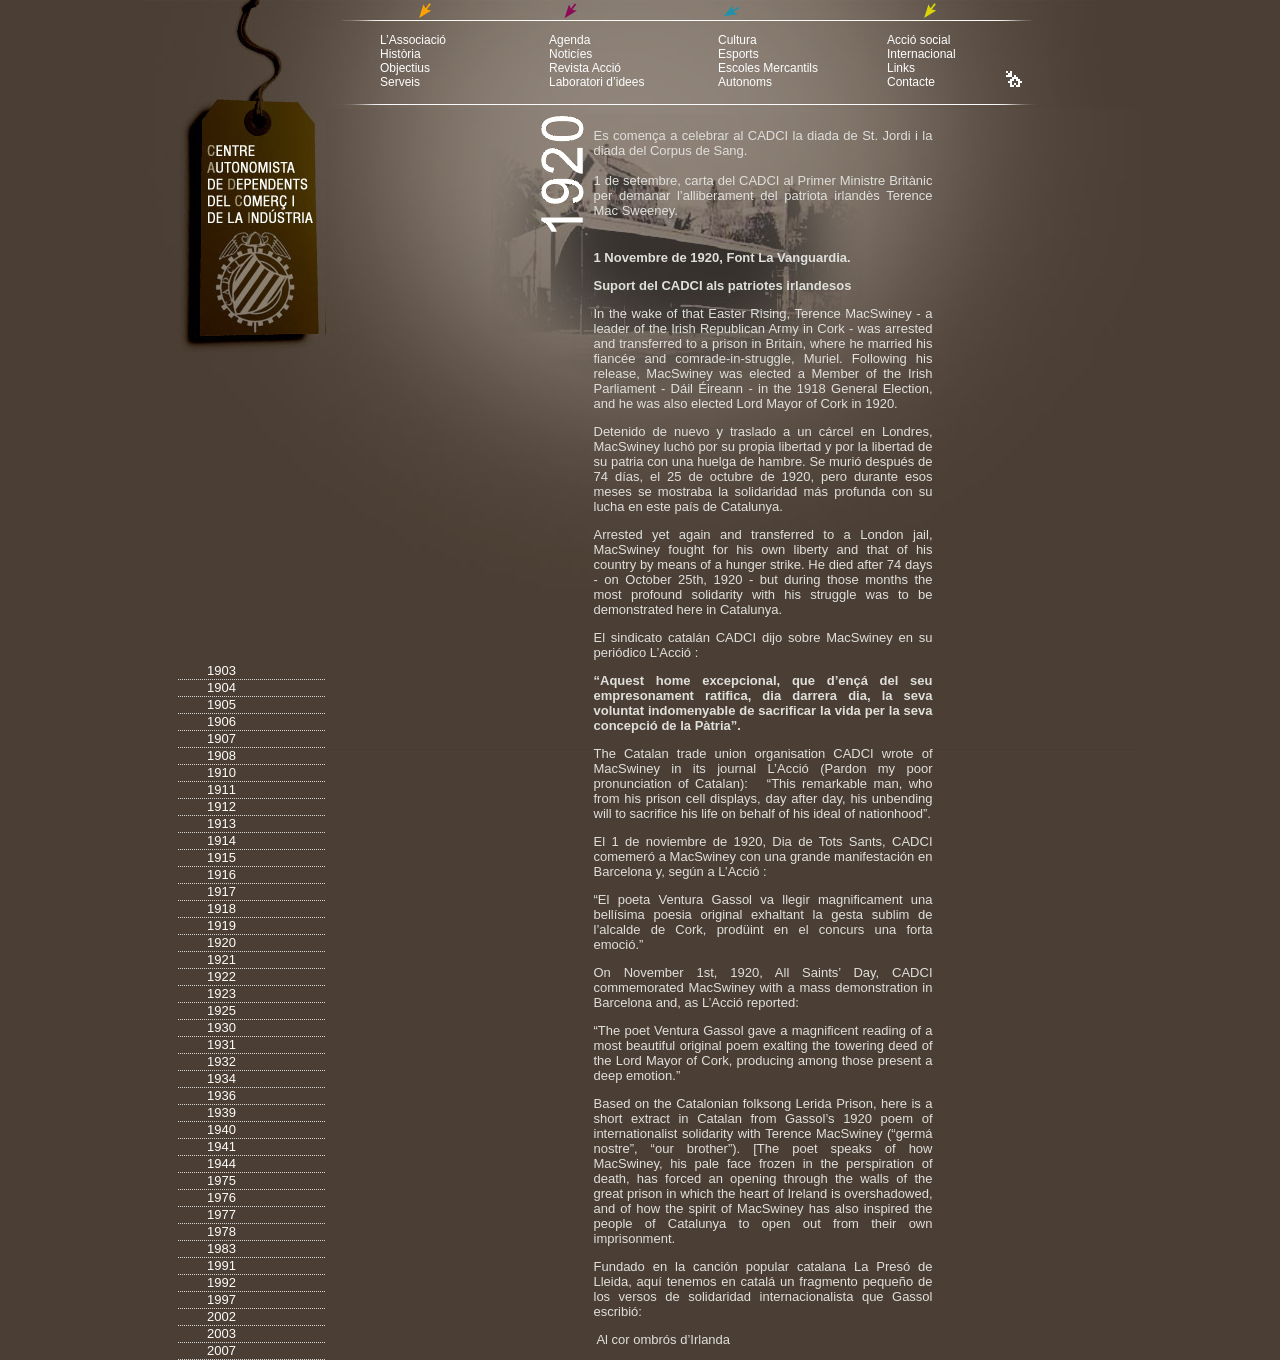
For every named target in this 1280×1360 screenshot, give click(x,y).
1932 (221, 1061)
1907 (221, 738)
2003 (221, 1333)
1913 (221, 823)
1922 (221, 976)
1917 (221, 891)
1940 (221, 1129)
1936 (221, 1095)
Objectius (405, 68)
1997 (221, 1299)
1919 (221, 925)
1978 (221, 1231)
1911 (221, 789)
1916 (221, 874)
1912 (221, 806)
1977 (221, 1214)
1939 (221, 1112)
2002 (221, 1316)
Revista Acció (585, 68)
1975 (221, 1180)
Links (901, 68)
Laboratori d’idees (596, 82)
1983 (221, 1248)
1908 (221, 755)
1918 (221, 908)
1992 (221, 1282)
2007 (221, 1350)
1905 (221, 704)
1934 (221, 1078)
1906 (221, 721)
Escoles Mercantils (768, 68)
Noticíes (570, 54)
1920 (221, 942)
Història (400, 54)
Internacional (921, 54)
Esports (738, 54)
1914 (221, 840)
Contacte (911, 82)
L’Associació (413, 40)
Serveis (400, 82)
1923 (221, 993)
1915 (221, 857)
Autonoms (745, 82)
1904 (221, 687)
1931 (221, 1044)
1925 (221, 1010)
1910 (221, 772)
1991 (221, 1265)
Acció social (918, 40)
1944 (221, 1163)
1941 (221, 1146)
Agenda (569, 40)
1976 (221, 1197)
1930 (221, 1027)
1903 (221, 670)
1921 (221, 959)
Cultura (737, 40)
